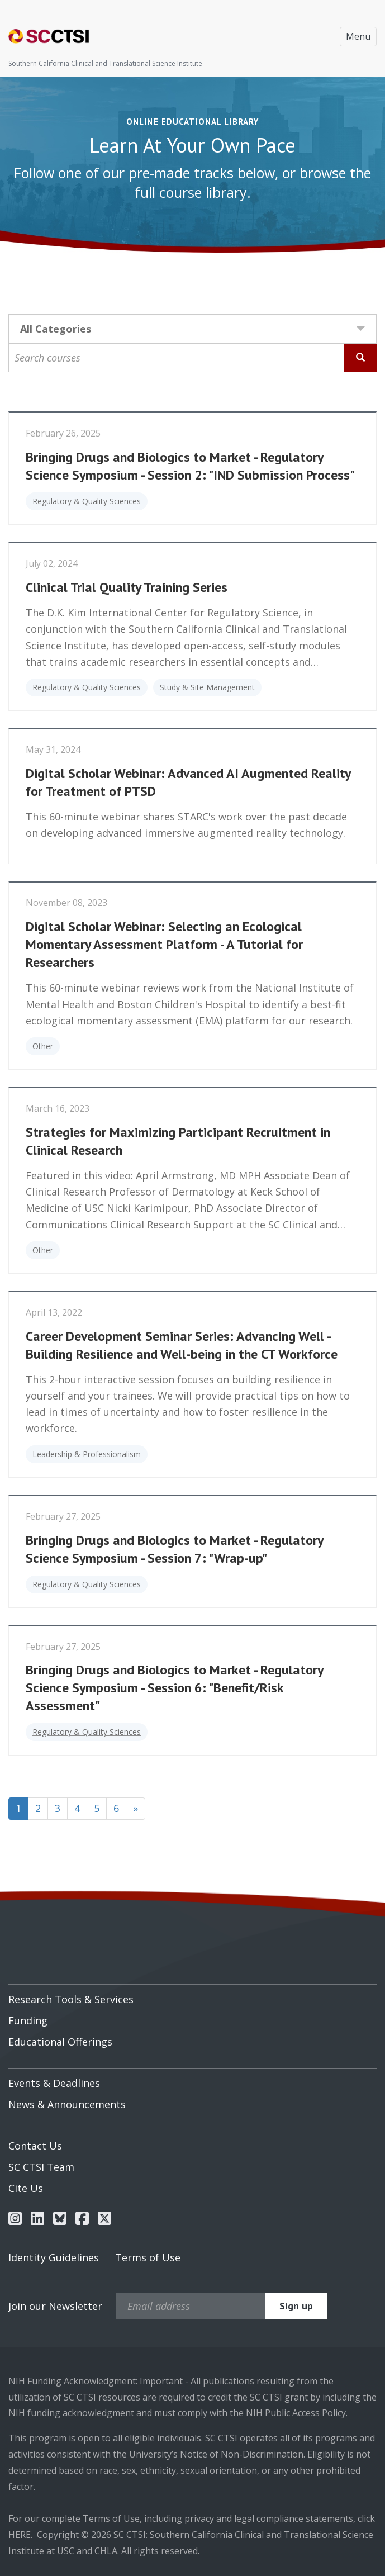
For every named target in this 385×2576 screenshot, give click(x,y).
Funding (27, 2020)
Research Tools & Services (71, 1999)
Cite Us (25, 2188)
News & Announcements (67, 2104)
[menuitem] (192, 1995)
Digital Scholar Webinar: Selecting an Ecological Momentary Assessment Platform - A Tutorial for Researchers (164, 944)
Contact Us (35, 2145)
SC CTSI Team (41, 2167)
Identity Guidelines (53, 2257)
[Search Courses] (360, 358)
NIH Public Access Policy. (297, 2413)
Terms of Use (147, 2257)
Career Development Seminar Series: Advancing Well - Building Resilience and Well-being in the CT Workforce (182, 1345)
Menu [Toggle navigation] (358, 36)
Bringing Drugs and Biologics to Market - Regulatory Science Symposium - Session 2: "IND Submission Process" (190, 465)
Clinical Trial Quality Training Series (126, 587)
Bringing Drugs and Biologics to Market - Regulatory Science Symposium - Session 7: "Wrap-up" (174, 1549)
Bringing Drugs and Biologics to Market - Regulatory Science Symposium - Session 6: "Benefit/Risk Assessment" (174, 1687)
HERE (19, 2534)
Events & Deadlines (54, 2083)
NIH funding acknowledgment (71, 2413)
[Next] (135, 1808)
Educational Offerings (60, 2041)
